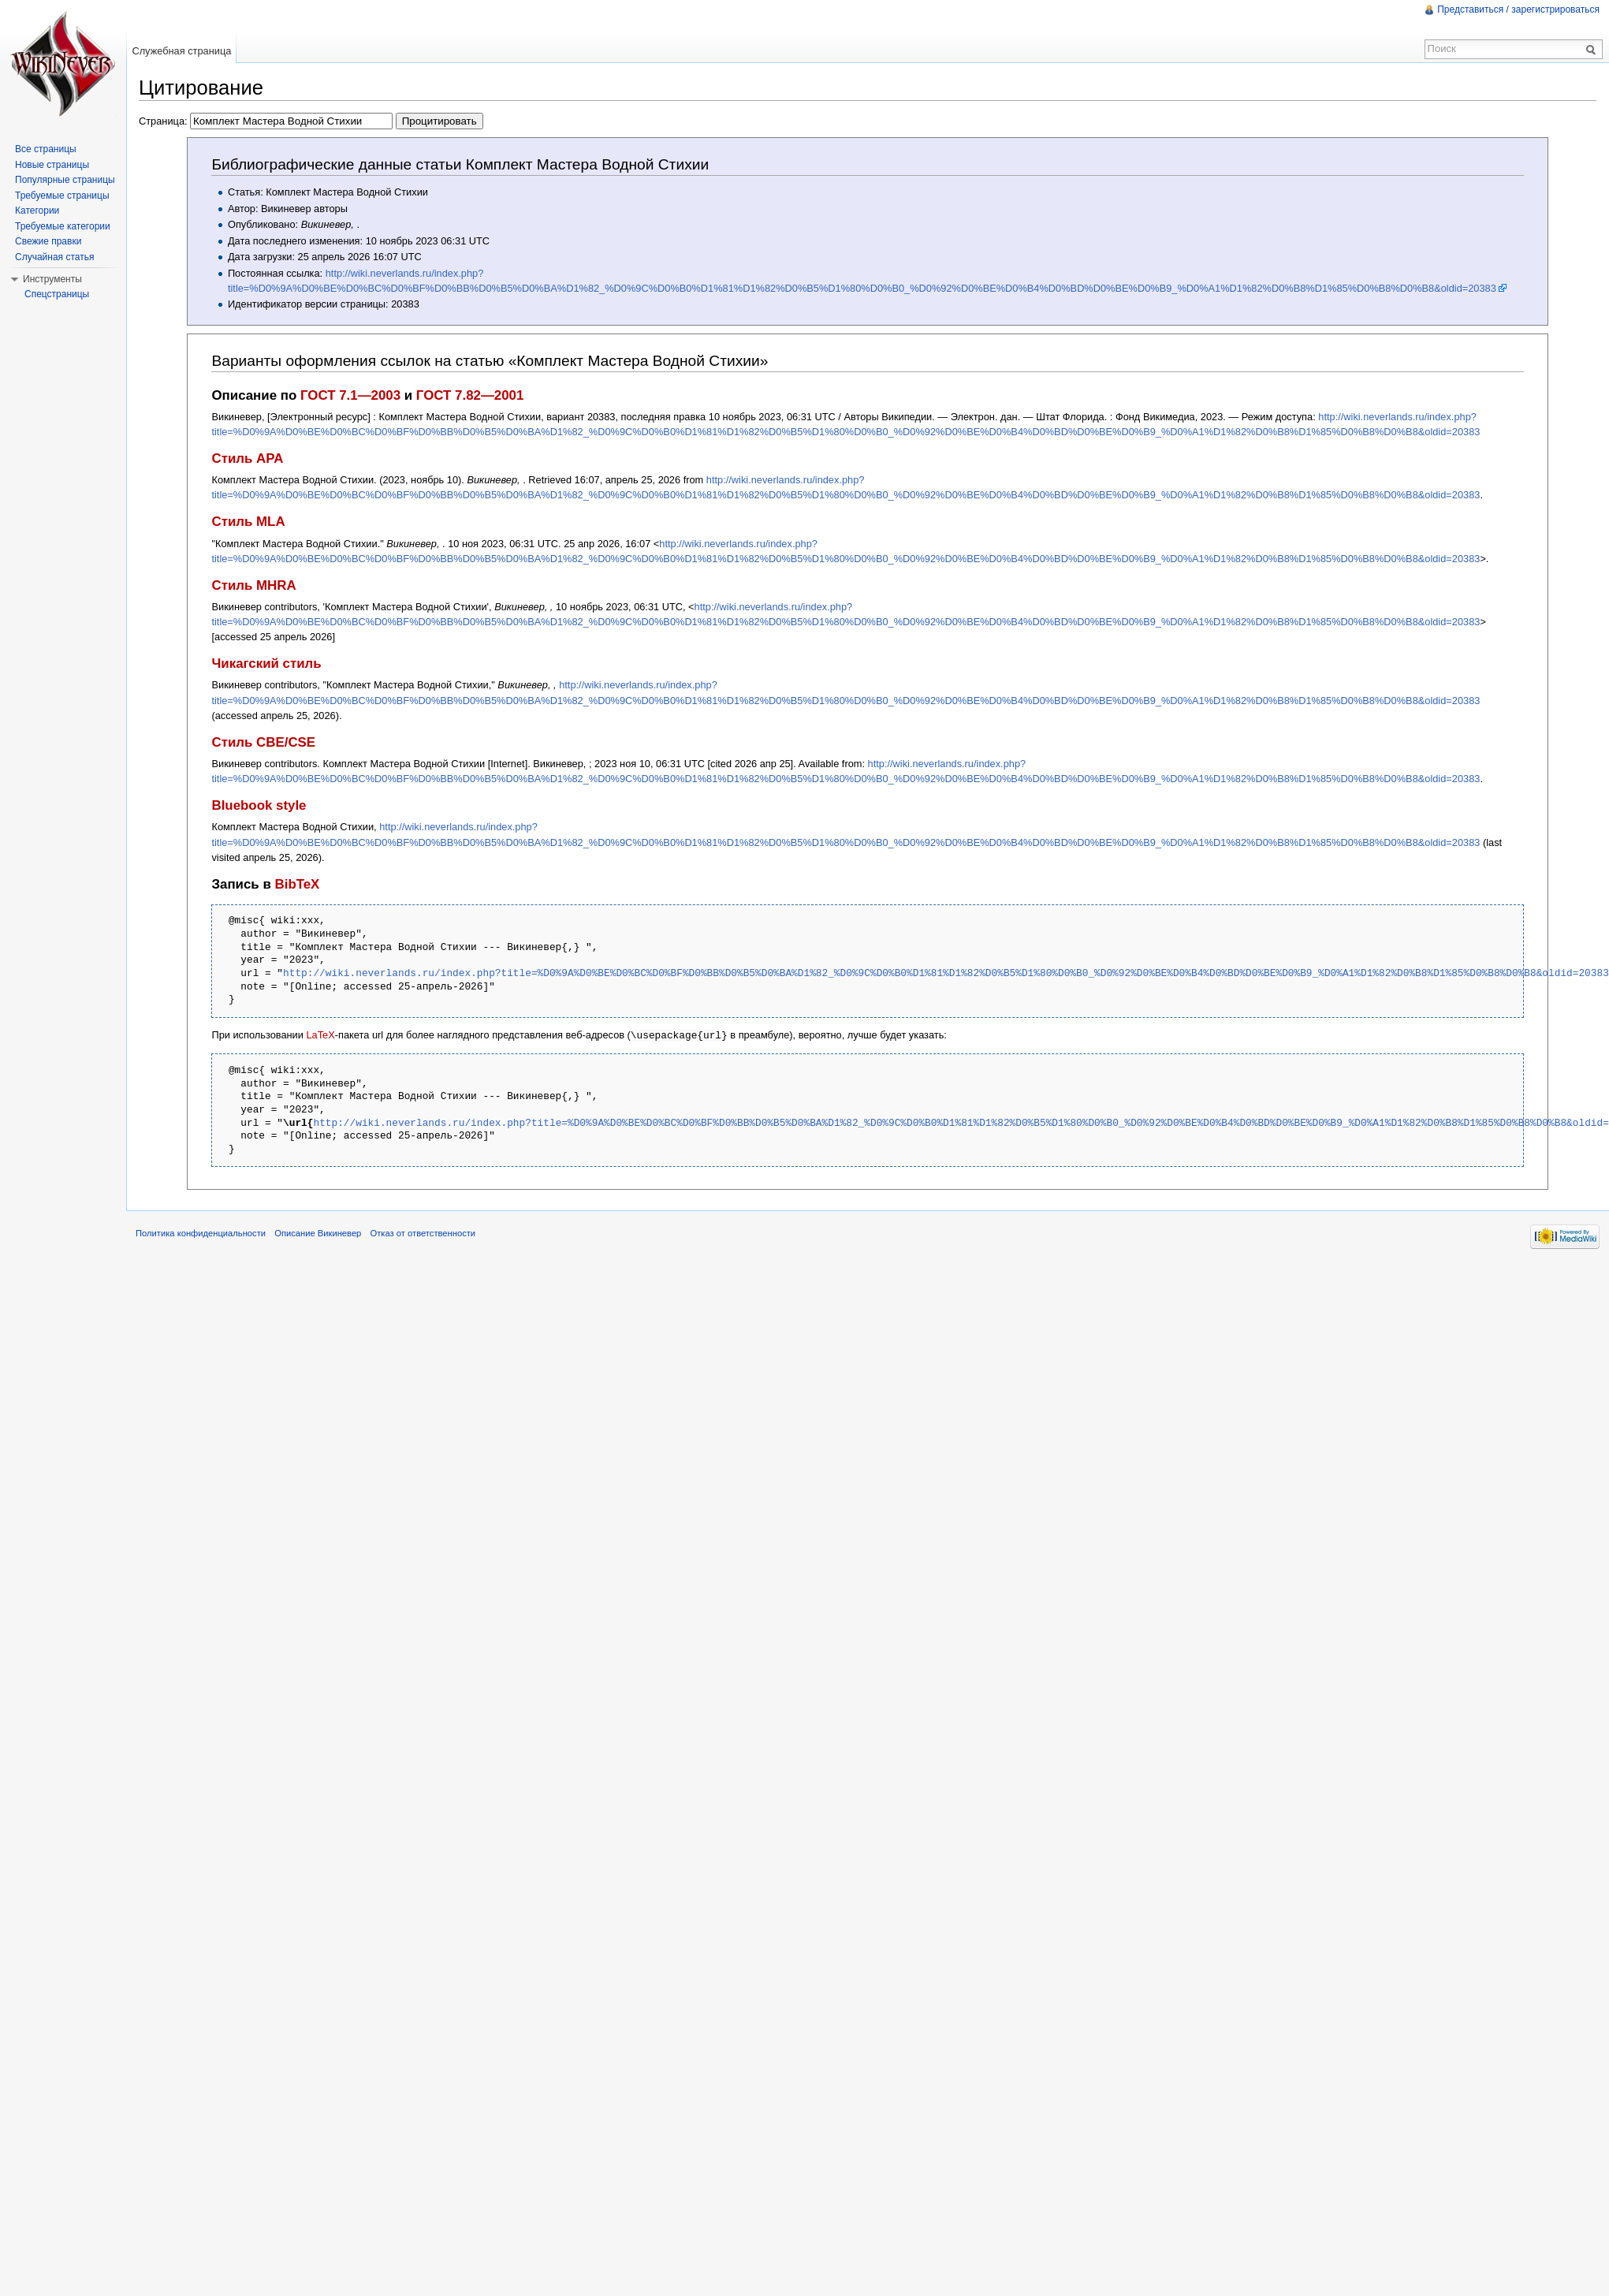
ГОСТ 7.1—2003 (350, 395)
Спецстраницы (56, 294)
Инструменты (52, 279)
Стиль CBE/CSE (263, 742)
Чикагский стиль (266, 663)
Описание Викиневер (317, 1232)
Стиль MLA (248, 521)
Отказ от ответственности (423, 1232)
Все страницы (45, 149)
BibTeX (297, 884)
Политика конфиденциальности (201, 1232)
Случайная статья (54, 257)
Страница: (311, 121)
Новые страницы (52, 164)
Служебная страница (181, 51)
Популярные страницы (65, 179)
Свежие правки (48, 241)
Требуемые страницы (62, 195)
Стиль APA (247, 458)
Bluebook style (258, 805)
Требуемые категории (62, 226)
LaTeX (320, 1035)
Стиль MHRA (253, 585)
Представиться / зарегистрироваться (1518, 9)
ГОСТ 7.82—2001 (470, 395)
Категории (37, 210)
